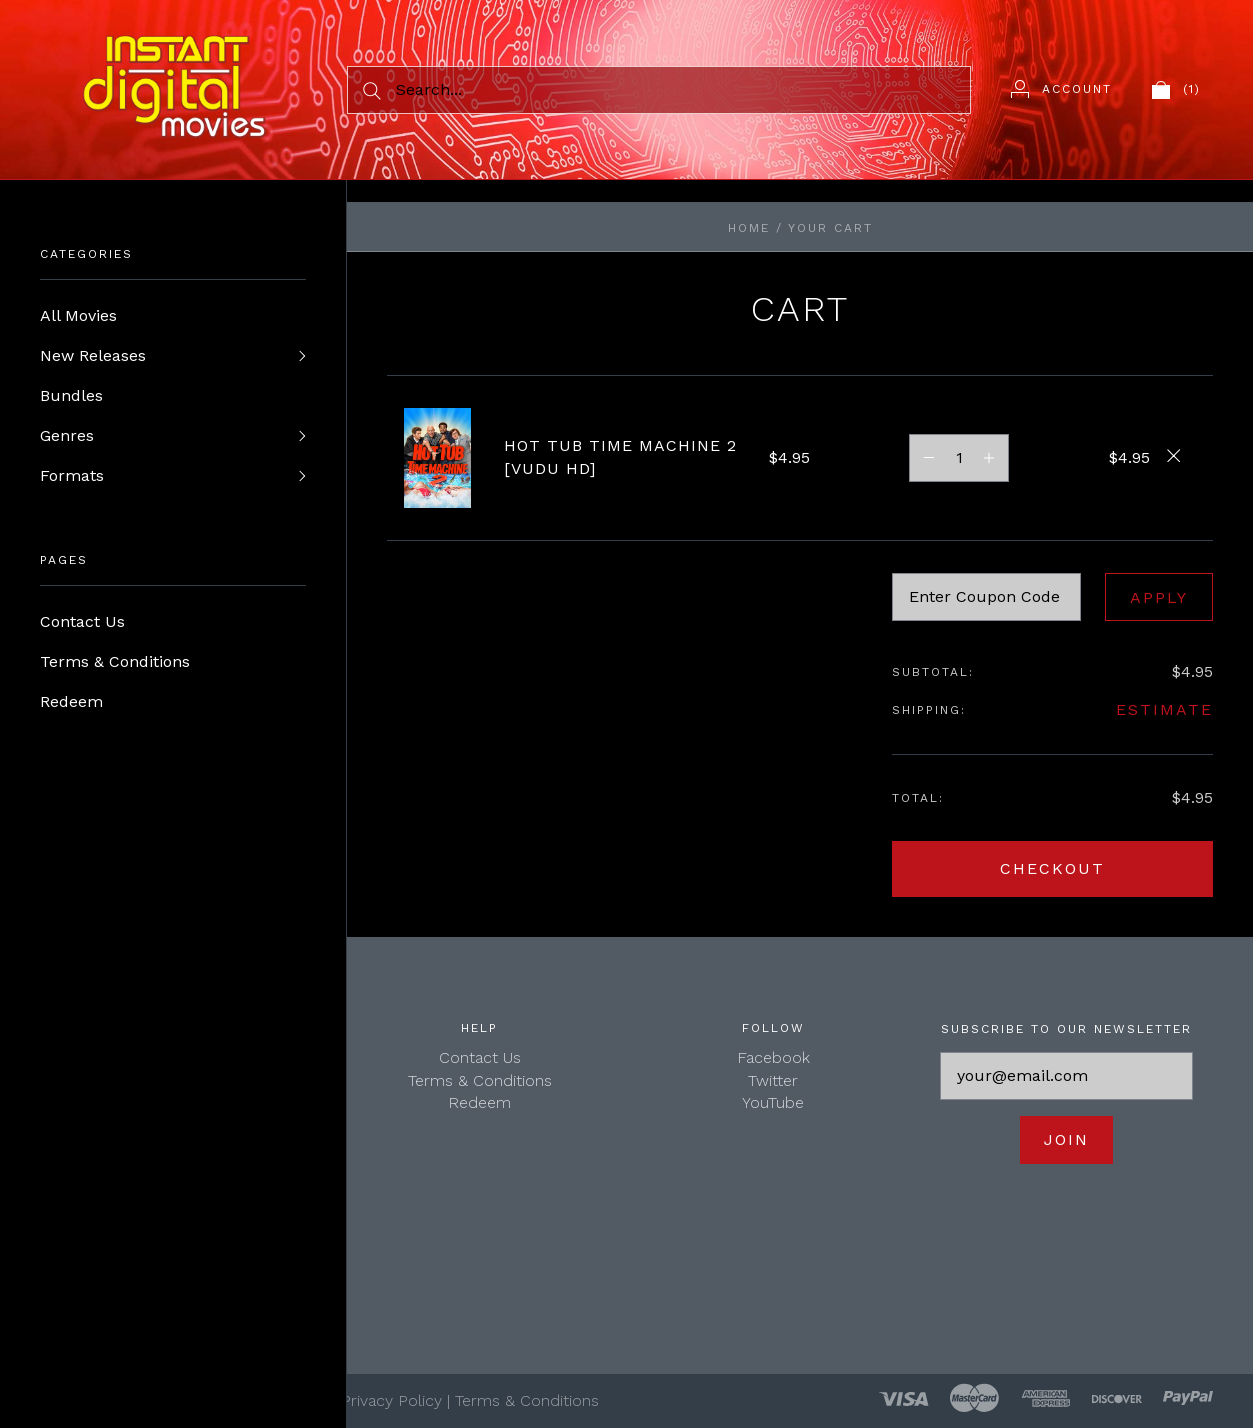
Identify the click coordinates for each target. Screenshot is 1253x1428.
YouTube (773, 1102)
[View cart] (1176, 89)
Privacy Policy (391, 1400)
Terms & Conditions (115, 661)
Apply (1159, 597)
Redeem (71, 701)
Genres (67, 435)
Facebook (773, 1057)
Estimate (1164, 709)
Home (749, 228)
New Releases (93, 355)
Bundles (71, 395)
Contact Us (82, 621)
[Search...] (659, 90)
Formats (72, 475)
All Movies (78, 315)
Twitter (773, 1080)
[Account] (1061, 89)
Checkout (1052, 868)
